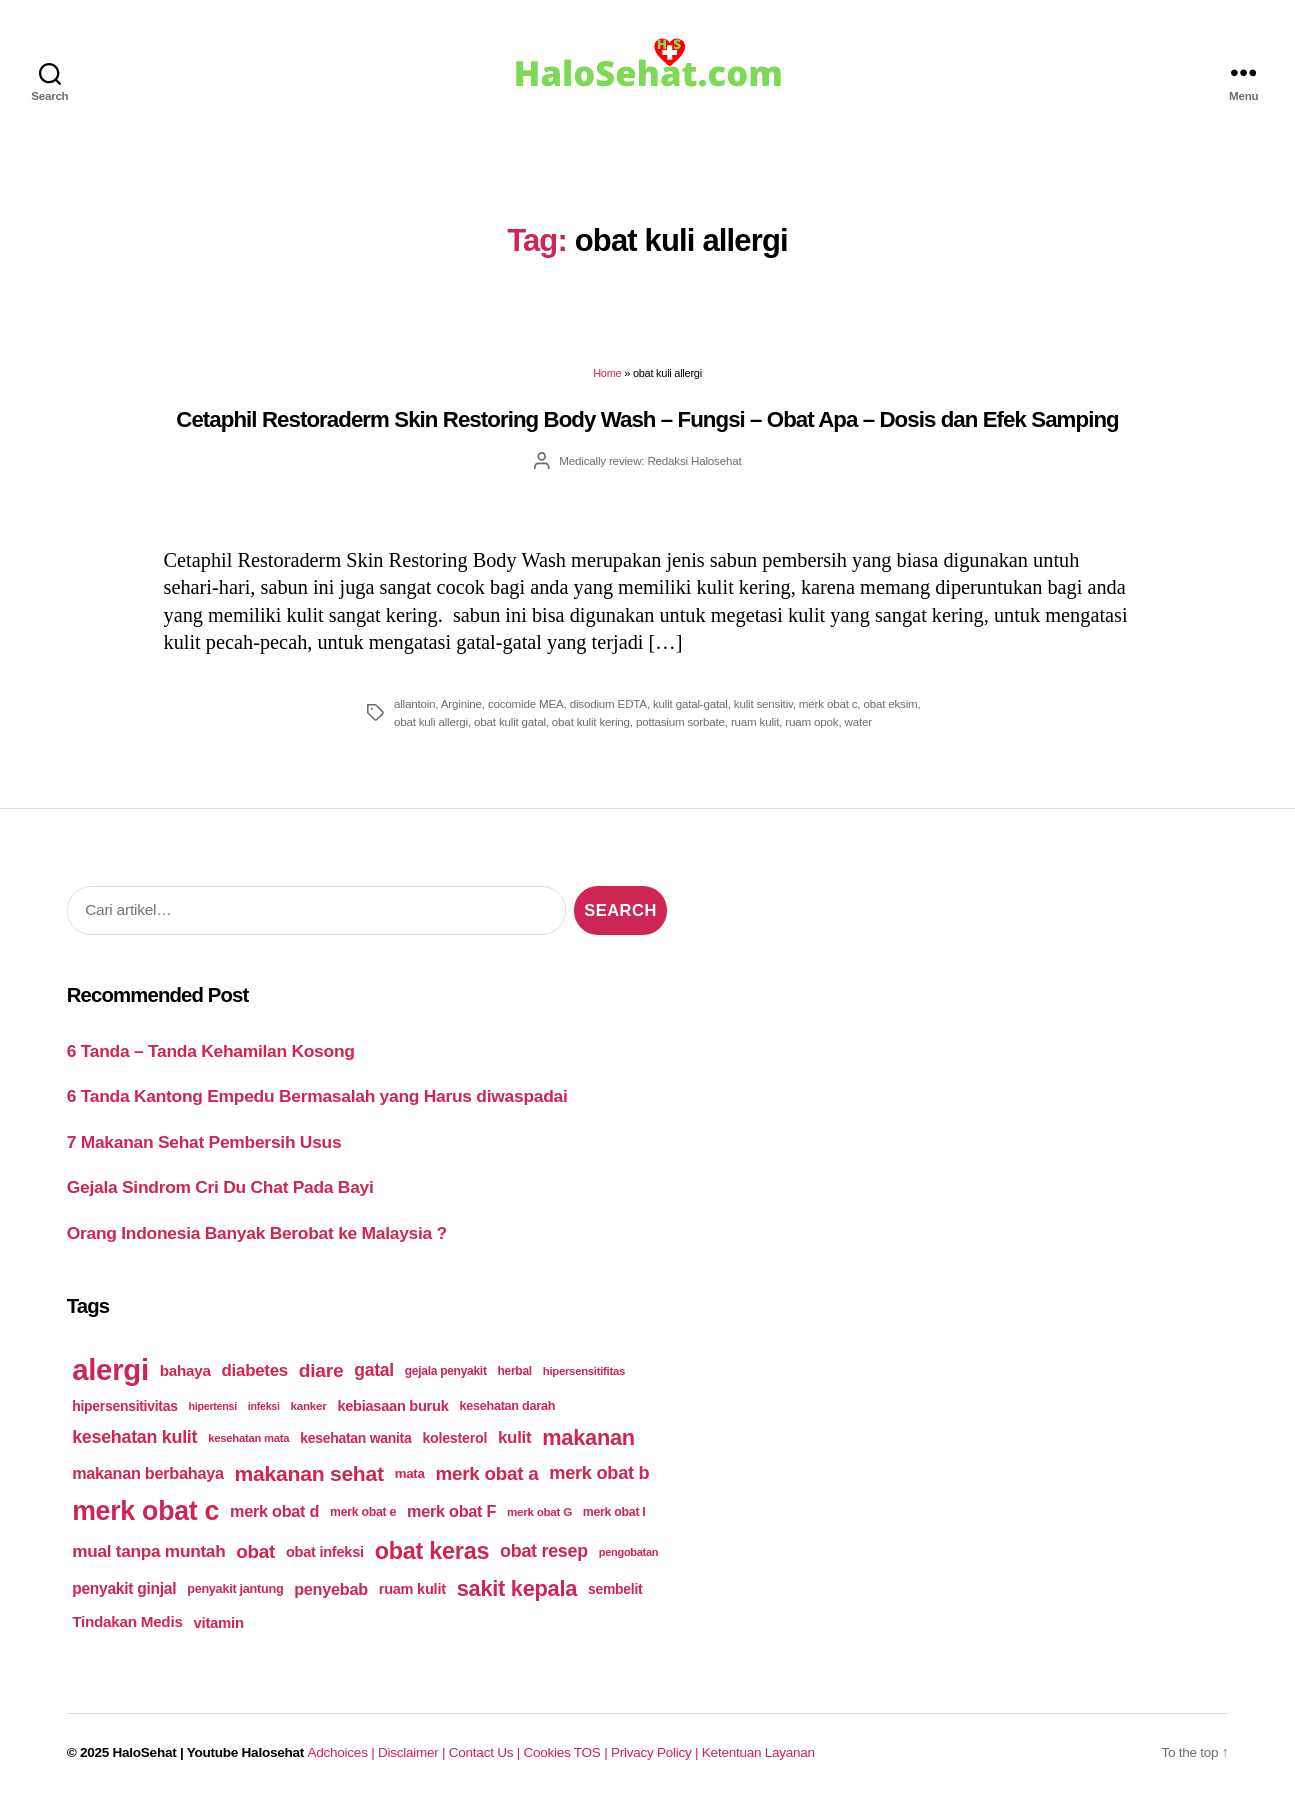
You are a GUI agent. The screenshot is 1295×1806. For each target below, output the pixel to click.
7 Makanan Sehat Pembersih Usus (204, 1142)
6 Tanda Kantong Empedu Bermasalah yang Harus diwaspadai (317, 1096)
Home (607, 373)
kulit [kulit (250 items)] (514, 1437)
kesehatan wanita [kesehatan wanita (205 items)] (355, 1438)
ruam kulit (755, 721)
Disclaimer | (413, 1752)
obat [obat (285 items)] (255, 1551)
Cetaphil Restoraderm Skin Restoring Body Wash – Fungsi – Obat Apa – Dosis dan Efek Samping (647, 419)
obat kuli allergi (431, 721)
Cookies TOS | (566, 1752)
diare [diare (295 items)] (321, 1370)
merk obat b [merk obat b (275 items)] (599, 1473)
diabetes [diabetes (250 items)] (255, 1370)
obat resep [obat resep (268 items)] (544, 1551)
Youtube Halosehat (245, 1752)
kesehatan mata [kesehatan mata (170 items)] (248, 1438)
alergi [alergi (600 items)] (110, 1369)
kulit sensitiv (763, 703)
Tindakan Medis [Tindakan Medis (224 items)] (127, 1621)
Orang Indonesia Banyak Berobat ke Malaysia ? (257, 1233)
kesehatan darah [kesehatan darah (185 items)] (507, 1406)
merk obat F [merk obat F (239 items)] (451, 1511)
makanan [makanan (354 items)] (588, 1437)
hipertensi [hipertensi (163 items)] (213, 1406)
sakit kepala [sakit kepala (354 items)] (517, 1588)
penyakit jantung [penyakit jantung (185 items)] (235, 1589)
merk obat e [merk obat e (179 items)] (363, 1512)
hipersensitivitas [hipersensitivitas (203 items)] (125, 1406)
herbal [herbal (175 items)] (515, 1371)
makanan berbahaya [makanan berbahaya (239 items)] (148, 1473)
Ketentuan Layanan (758, 1752)
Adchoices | (343, 1752)
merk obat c (828, 703)
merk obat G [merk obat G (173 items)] (539, 1511)
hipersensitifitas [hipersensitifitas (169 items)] (584, 1371)
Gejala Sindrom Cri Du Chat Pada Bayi (220, 1187)
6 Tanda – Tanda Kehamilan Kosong (211, 1051)
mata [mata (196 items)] (410, 1473)
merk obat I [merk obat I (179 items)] (614, 1512)
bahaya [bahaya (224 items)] (185, 1370)
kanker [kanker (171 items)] (309, 1405)
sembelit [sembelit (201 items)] (615, 1589)
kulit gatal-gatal (690, 703)
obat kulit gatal (510, 721)
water (858, 721)
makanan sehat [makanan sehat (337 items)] (309, 1473)
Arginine (461, 703)
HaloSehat (145, 1752)
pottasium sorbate (680, 721)
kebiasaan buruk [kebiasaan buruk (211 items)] (392, 1406)
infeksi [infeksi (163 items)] (264, 1406)
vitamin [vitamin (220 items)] (218, 1622)
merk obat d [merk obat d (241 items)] (274, 1511)
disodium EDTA (608, 703)
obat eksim (890, 703)
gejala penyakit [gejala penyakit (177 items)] (446, 1371)
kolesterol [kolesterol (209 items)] (454, 1438)
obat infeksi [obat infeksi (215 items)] (325, 1552)
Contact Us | (486, 1752)
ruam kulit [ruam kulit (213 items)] (412, 1589)
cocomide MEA (526, 703)
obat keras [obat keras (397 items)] (432, 1551)
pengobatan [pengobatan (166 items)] (629, 1552)
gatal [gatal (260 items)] (374, 1370)
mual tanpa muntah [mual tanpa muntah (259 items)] (148, 1551)
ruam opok (811, 721)
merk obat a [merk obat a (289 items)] (486, 1473)
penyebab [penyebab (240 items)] (331, 1589)
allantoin (414, 703)
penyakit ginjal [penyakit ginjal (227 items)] (124, 1588)
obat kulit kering (591, 721)
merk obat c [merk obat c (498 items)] (145, 1511)
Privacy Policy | (656, 1752)
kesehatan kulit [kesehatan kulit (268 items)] (134, 1437)
